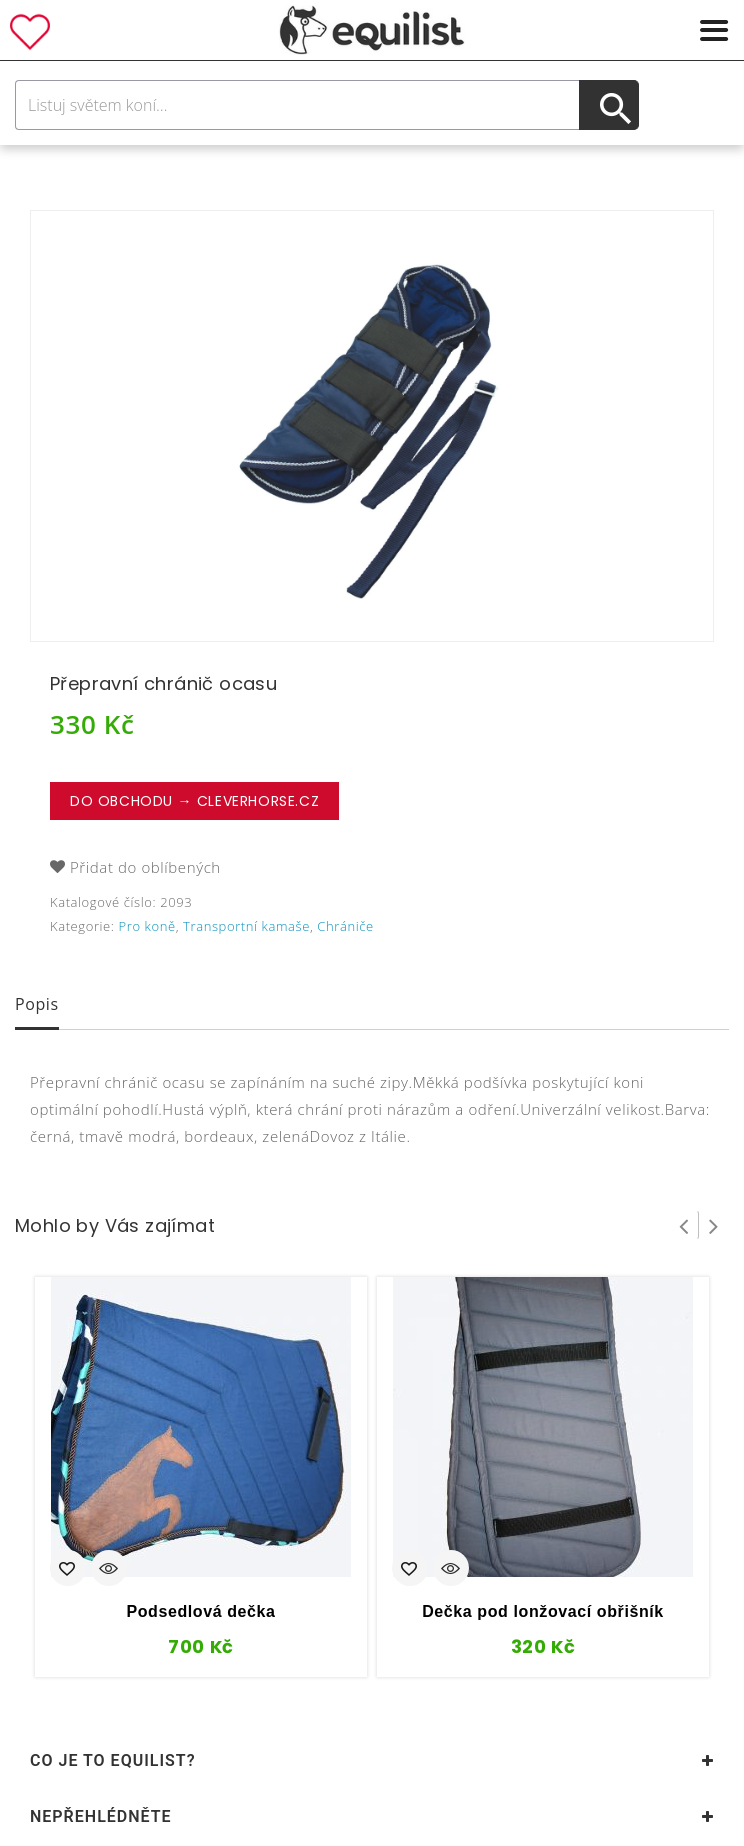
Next (714, 1225)
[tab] (37, 1006)
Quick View (109, 1570)
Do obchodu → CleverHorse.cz (194, 801)
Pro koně (147, 926)
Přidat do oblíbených (145, 867)
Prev (684, 1225)
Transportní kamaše (246, 926)
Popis (37, 1004)
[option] (372, 426)
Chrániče (345, 926)
